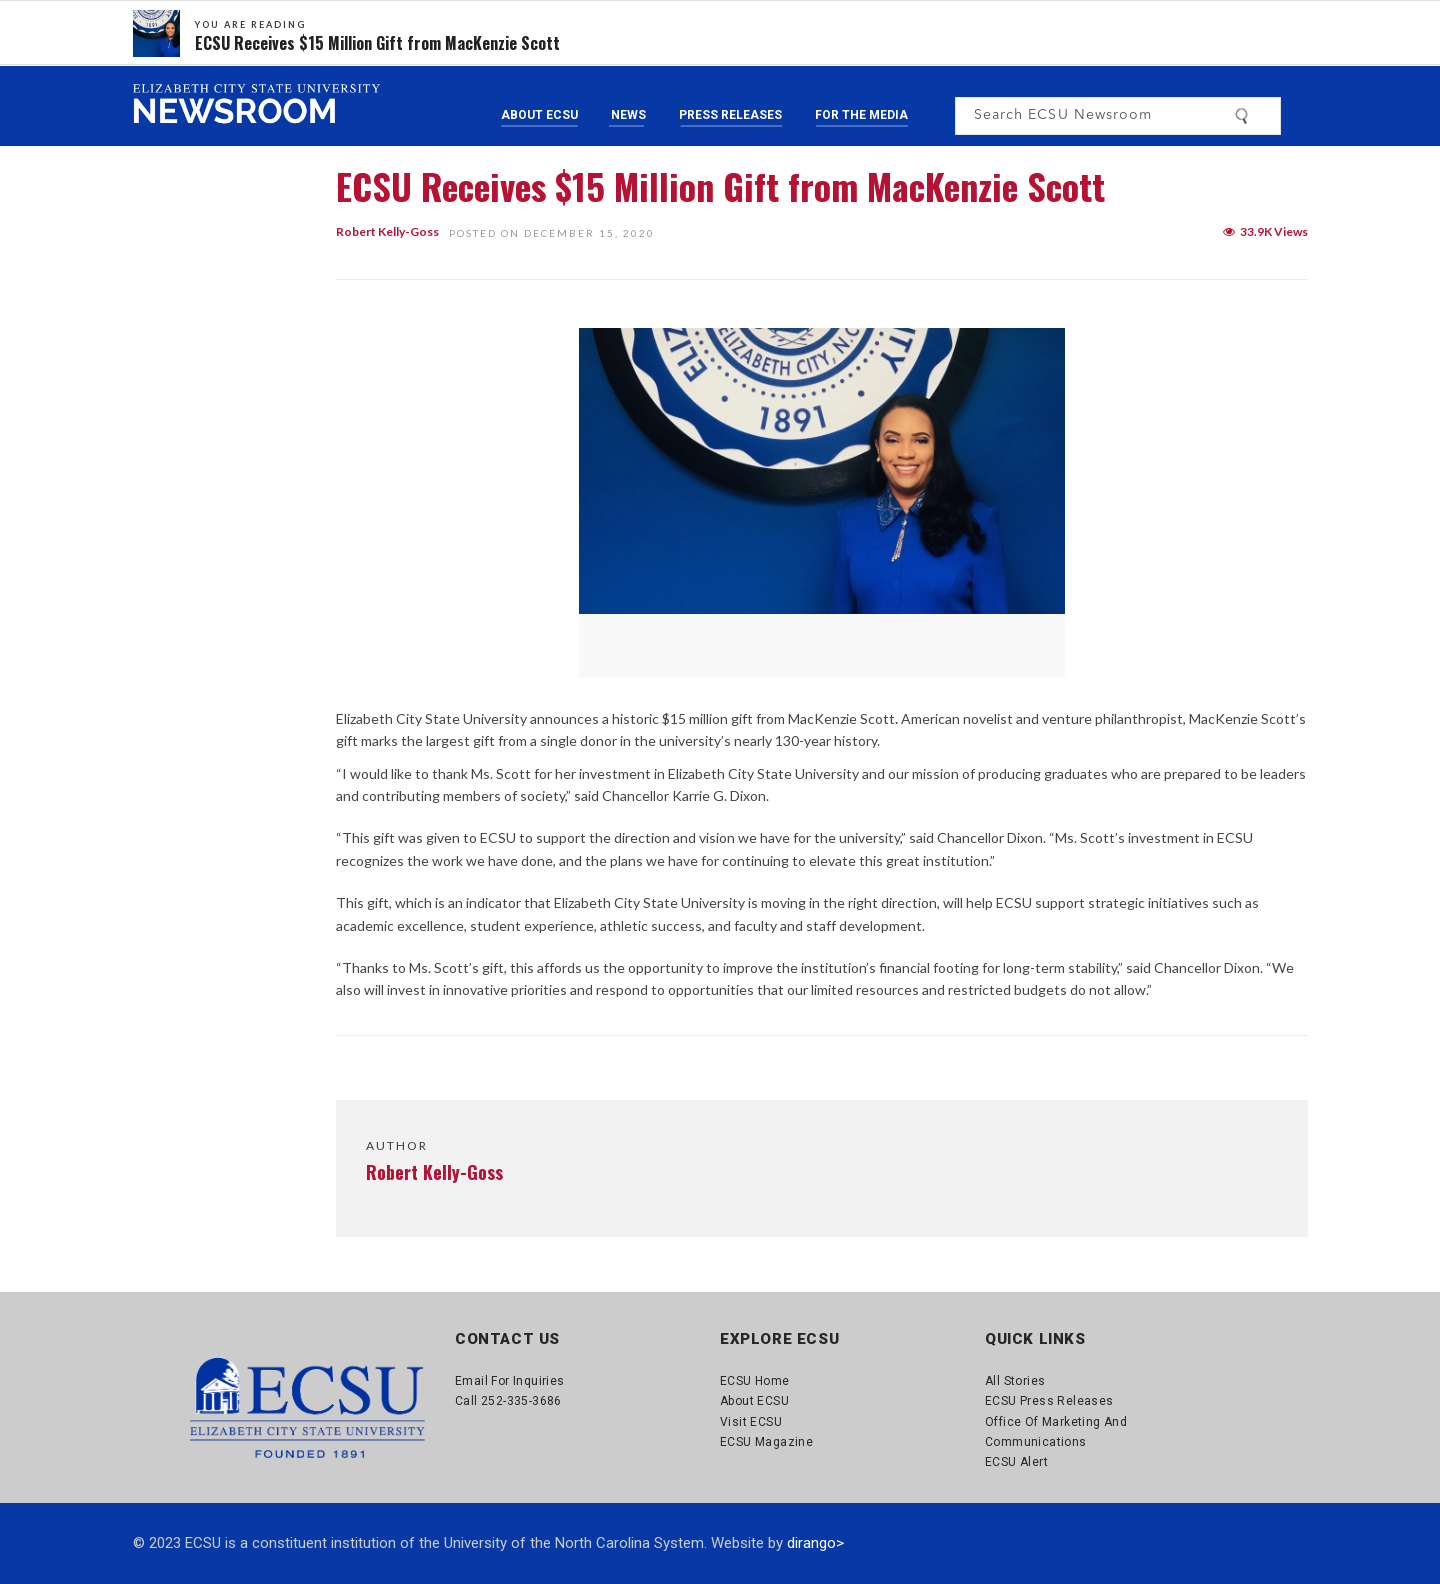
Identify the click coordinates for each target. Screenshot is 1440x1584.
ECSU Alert (1016, 1462)
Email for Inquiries (510, 1381)
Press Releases (730, 115)
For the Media (861, 115)
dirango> (815, 1543)
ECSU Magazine (766, 1442)
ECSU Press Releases (1049, 1401)
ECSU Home (755, 1381)
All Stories (1015, 1381)
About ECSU (539, 115)
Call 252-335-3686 (508, 1401)
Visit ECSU (751, 1422)
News (628, 115)
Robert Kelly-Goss (387, 231)
